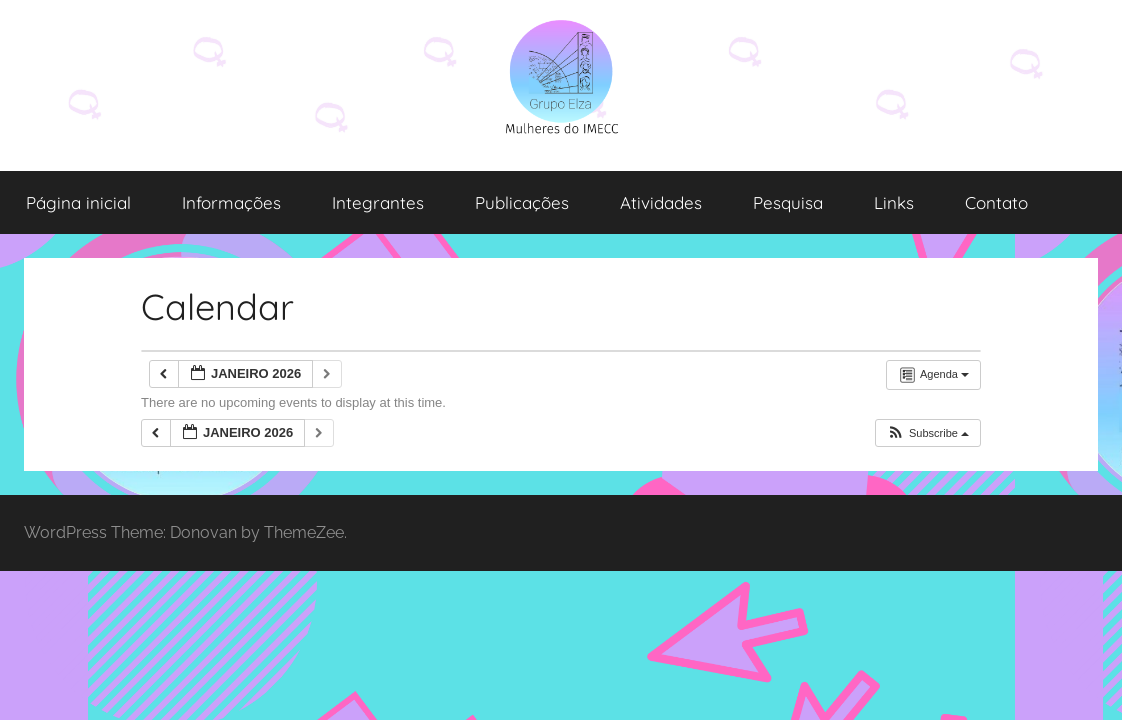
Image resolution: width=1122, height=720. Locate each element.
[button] (927, 433)
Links (894, 202)
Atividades (661, 202)
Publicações (522, 202)
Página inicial (78, 202)
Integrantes (378, 202)
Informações (231, 202)
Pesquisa (788, 202)
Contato (996, 202)
